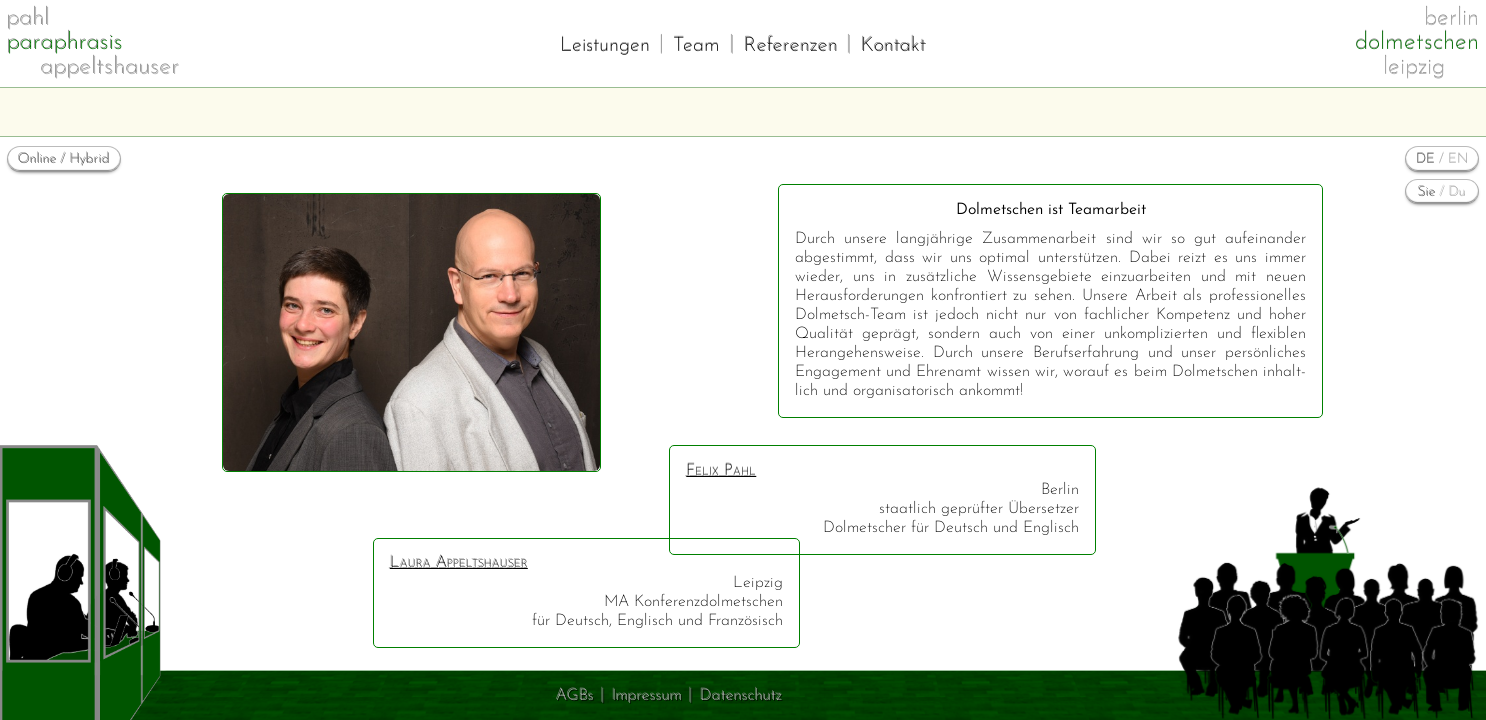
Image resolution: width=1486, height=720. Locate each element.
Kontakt (893, 46)
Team (696, 46)
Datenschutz (741, 696)
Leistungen (605, 46)
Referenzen (791, 46)
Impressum (647, 696)
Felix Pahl (721, 471)
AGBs (575, 696)
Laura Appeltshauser (459, 563)
